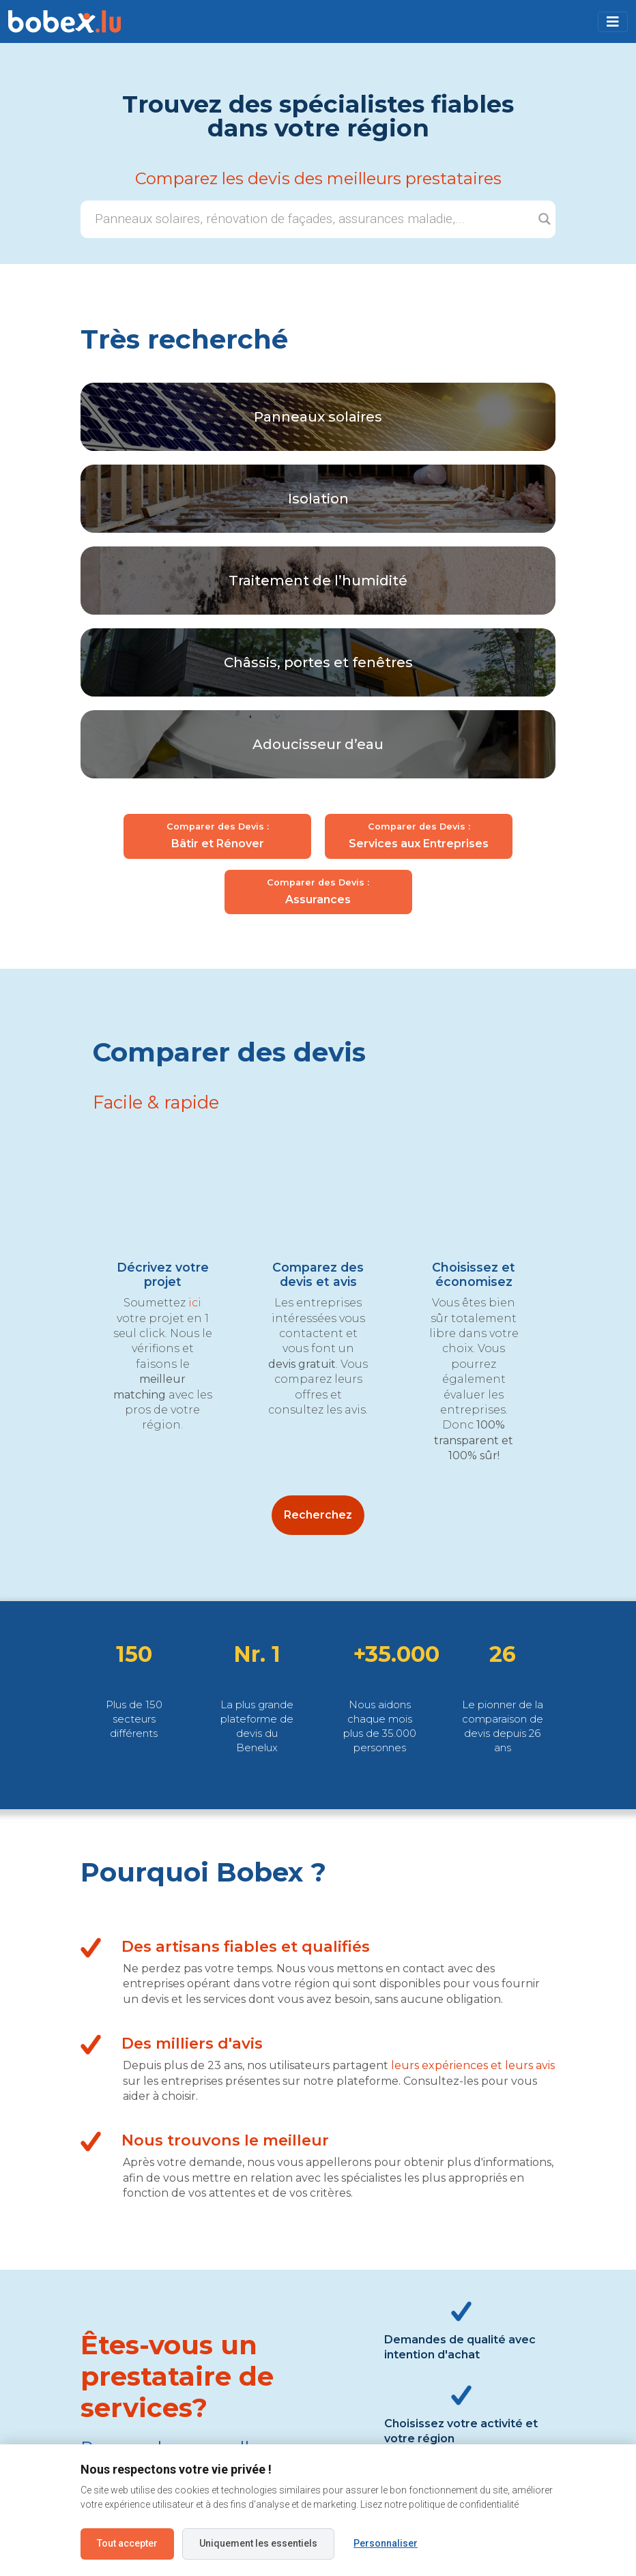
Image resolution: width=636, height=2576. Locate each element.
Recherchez (318, 1514)
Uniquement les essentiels (258, 2543)
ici (194, 1302)
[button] (613, 22)
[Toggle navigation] (613, 22)
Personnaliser (385, 2543)
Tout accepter (127, 2543)
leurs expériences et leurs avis (473, 2065)
